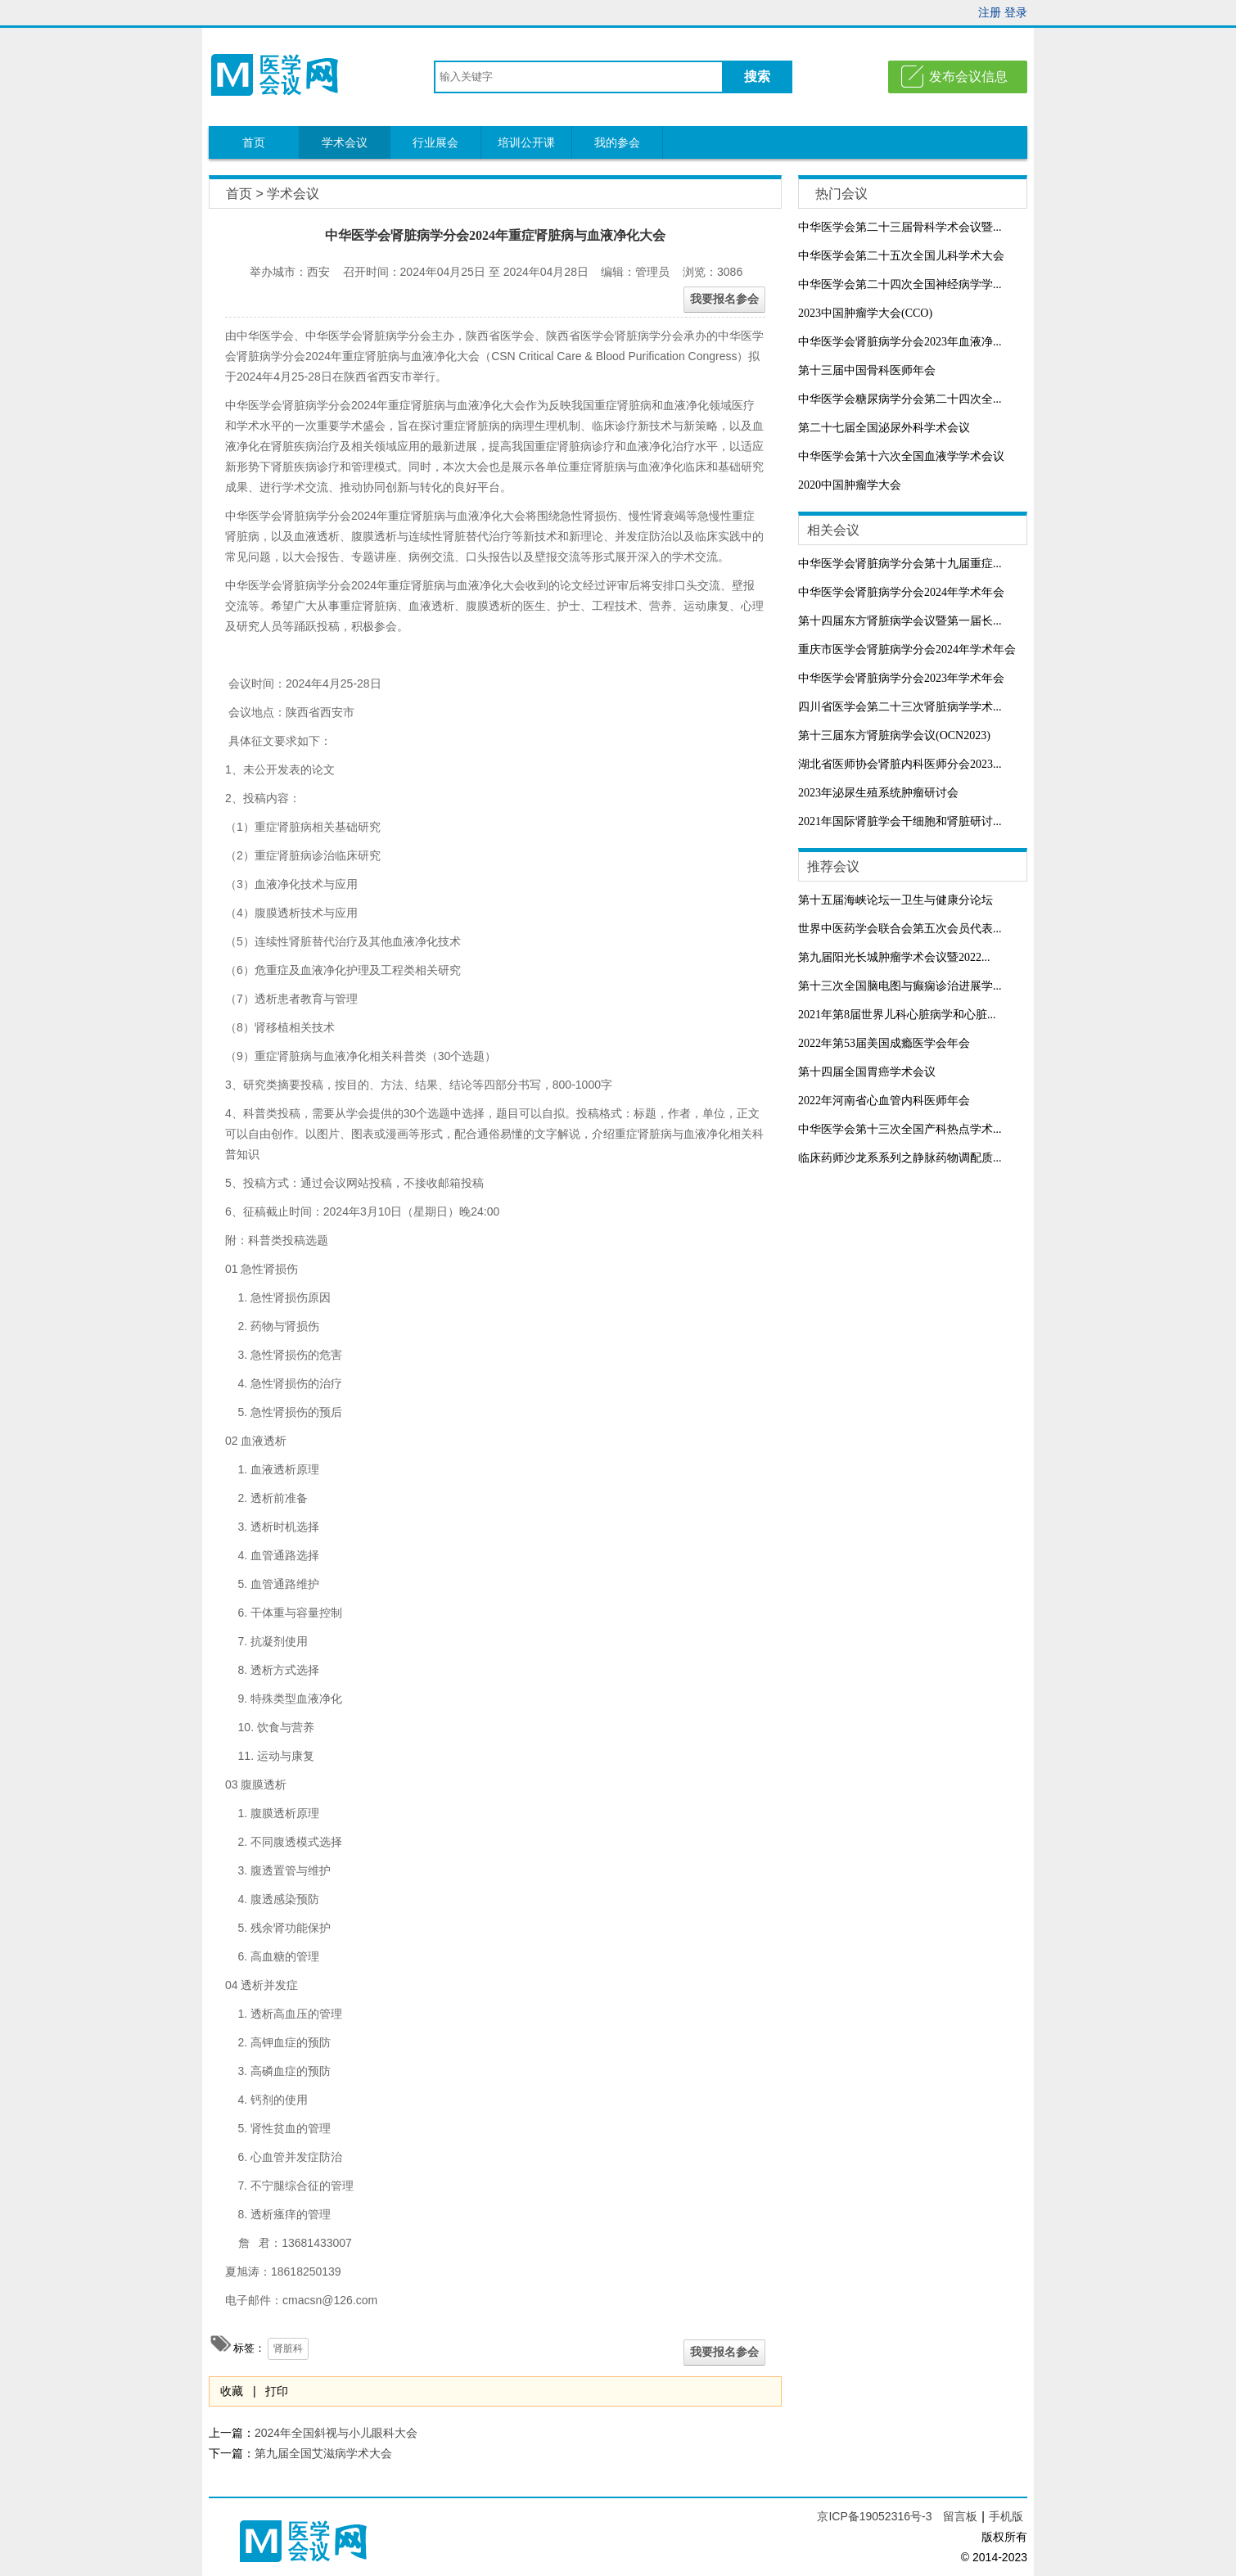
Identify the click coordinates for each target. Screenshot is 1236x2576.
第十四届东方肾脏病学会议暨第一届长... (900, 621)
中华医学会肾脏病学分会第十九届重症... (900, 563)
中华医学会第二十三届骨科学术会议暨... (900, 227)
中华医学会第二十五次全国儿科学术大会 (901, 256)
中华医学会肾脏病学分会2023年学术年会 (901, 678)
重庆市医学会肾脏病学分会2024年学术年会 (907, 649)
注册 (989, 12)
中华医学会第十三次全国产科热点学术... (900, 1129)
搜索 (757, 76)
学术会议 (345, 142)
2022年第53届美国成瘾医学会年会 (884, 1043)
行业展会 (435, 142)
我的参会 (617, 142)
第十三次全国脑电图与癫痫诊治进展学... (900, 986)
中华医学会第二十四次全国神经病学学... (900, 284)
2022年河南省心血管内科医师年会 (884, 1100)
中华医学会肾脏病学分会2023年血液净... (900, 342)
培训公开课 (526, 142)
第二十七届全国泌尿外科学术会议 (884, 428)
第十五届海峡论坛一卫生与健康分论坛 (895, 900)
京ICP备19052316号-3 (876, 2516)
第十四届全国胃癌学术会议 (867, 1072)
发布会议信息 (968, 76)
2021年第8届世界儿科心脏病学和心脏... (897, 1014)
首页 (253, 142)
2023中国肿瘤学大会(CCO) (865, 313)
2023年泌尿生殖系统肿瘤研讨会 (878, 793)
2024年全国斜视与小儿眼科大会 (336, 2432)
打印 (276, 2391)
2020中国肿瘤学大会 (849, 485)
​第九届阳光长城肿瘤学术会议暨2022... (894, 957)
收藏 (231, 2391)
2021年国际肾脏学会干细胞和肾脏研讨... (900, 821)
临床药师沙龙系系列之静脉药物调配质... (900, 1158)
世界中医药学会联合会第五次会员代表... (900, 929)
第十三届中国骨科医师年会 (867, 370)
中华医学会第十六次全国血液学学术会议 (901, 456)
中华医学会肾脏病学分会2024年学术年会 (901, 592)
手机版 (1006, 2516)
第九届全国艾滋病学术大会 (323, 2453)
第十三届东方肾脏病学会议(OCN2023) (894, 735)
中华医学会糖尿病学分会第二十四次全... (900, 399)
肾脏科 (288, 2348)
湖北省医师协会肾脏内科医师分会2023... (900, 764)
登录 (1015, 12)
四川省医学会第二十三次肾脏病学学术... (900, 707)
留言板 (960, 2516)
